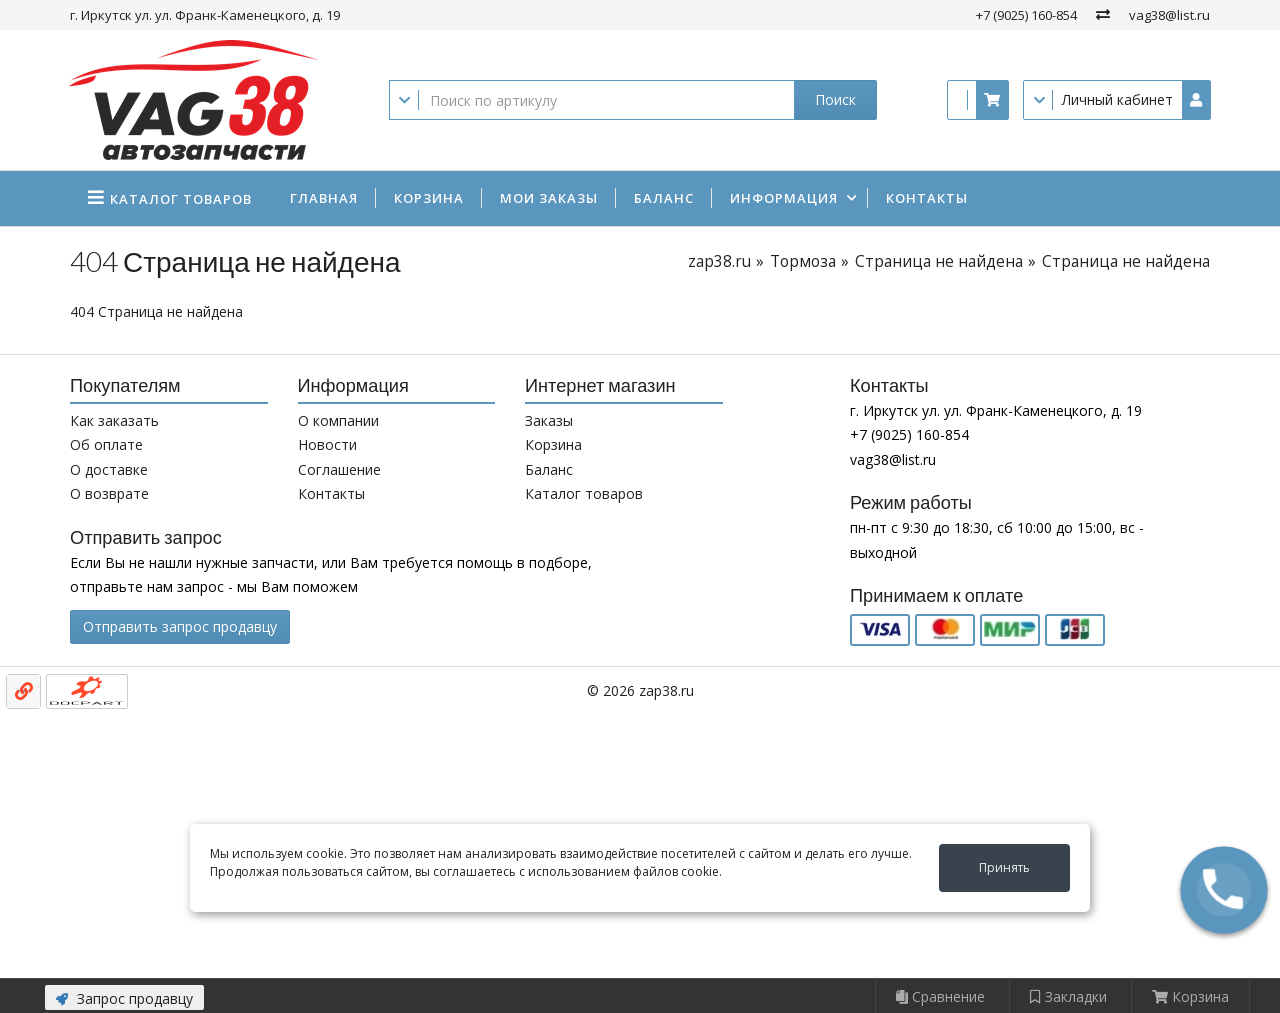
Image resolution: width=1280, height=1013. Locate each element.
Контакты (927, 198)
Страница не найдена (939, 261)
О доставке (109, 469)
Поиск (835, 99)
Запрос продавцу (124, 998)
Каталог (181, 199)
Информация (784, 198)
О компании (338, 420)
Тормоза (803, 261)
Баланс (664, 198)
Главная (324, 198)
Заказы (549, 420)
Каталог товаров (584, 493)
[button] (1224, 890)
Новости (327, 444)
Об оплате (106, 444)
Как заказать (114, 420)
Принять (1004, 867)
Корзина (429, 198)
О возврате (109, 493)
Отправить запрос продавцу (180, 626)
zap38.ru (719, 261)
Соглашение (339, 469)
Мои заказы (549, 198)
